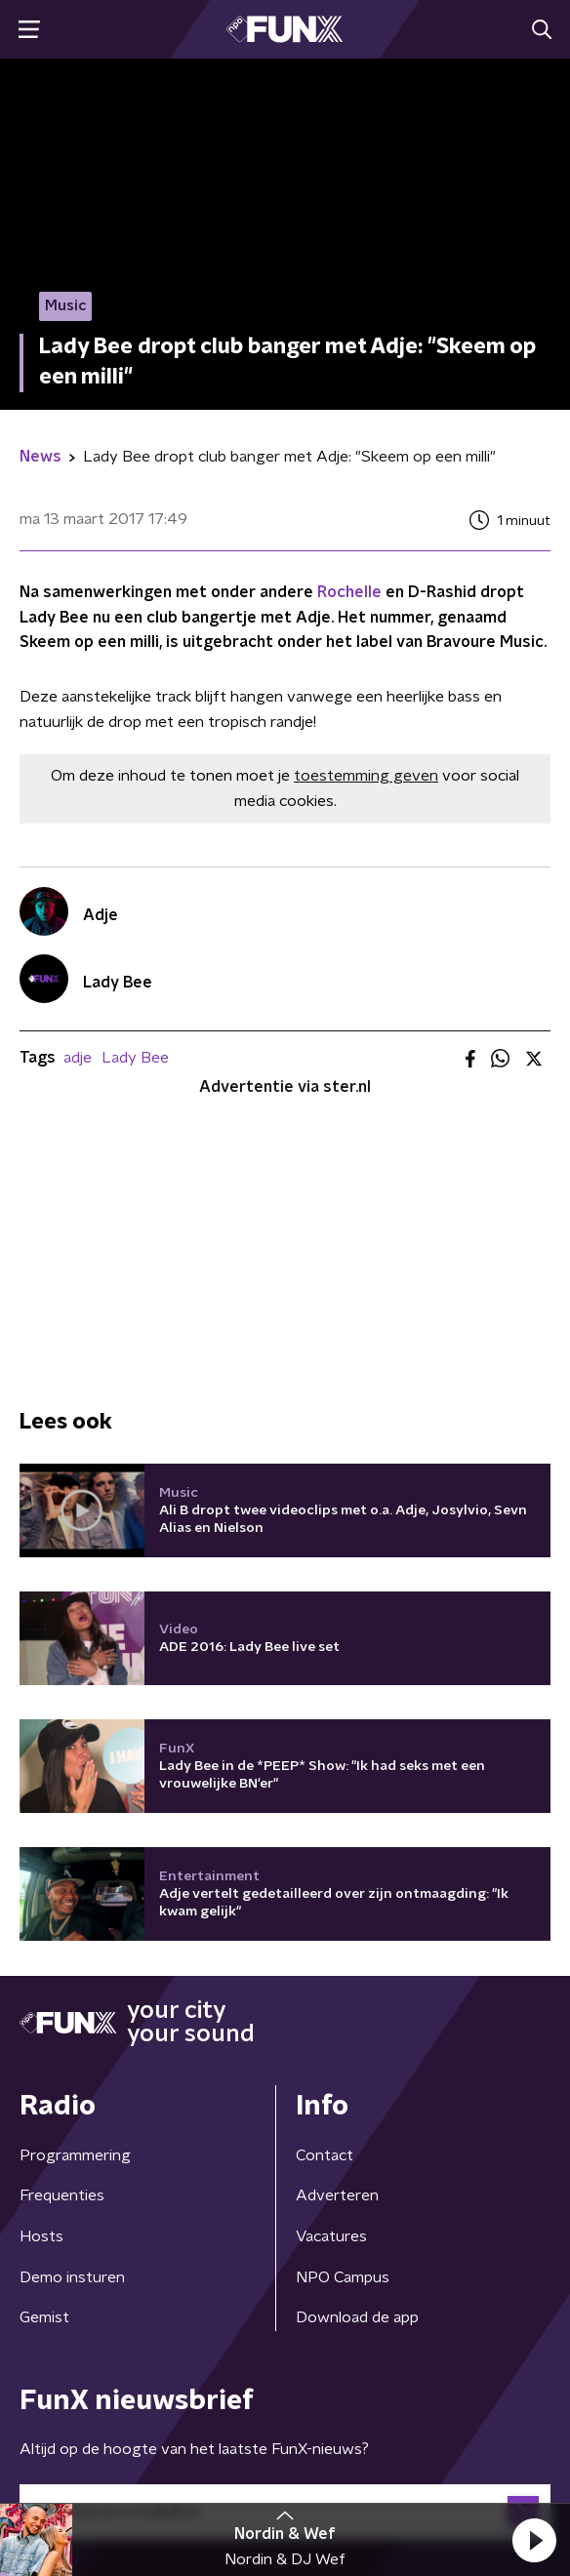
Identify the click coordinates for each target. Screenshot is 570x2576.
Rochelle (349, 592)
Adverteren (337, 2195)
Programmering (75, 2155)
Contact (324, 2155)
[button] (534, 2540)
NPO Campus (342, 2277)
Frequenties (62, 2195)
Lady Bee (135, 1058)
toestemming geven (366, 776)
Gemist (44, 2317)
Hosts (41, 2236)
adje (77, 1058)
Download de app (357, 2317)
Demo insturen (72, 2277)
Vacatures (331, 2236)
